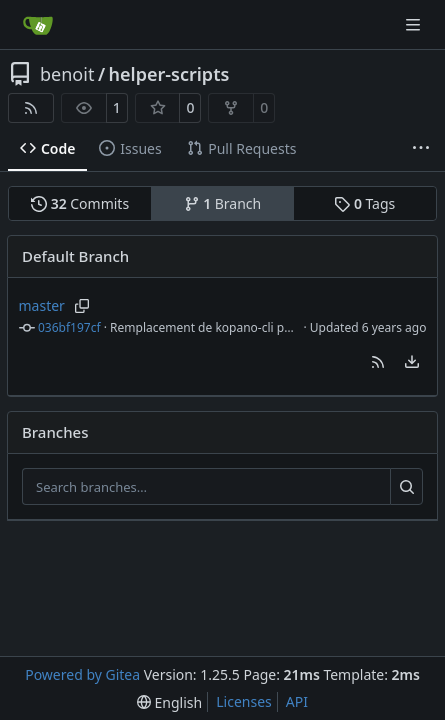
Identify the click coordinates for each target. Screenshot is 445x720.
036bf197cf (69, 327)
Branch (223, 203)
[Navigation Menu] (415, 24)
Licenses (244, 701)
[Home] (38, 25)
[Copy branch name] (82, 306)
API (297, 701)
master (42, 305)
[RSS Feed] (31, 108)
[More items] (421, 149)
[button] (378, 362)
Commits (80, 203)
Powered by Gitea (82, 674)
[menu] (412, 362)
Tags (364, 203)
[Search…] (406, 487)
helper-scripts (169, 74)
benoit (67, 74)
